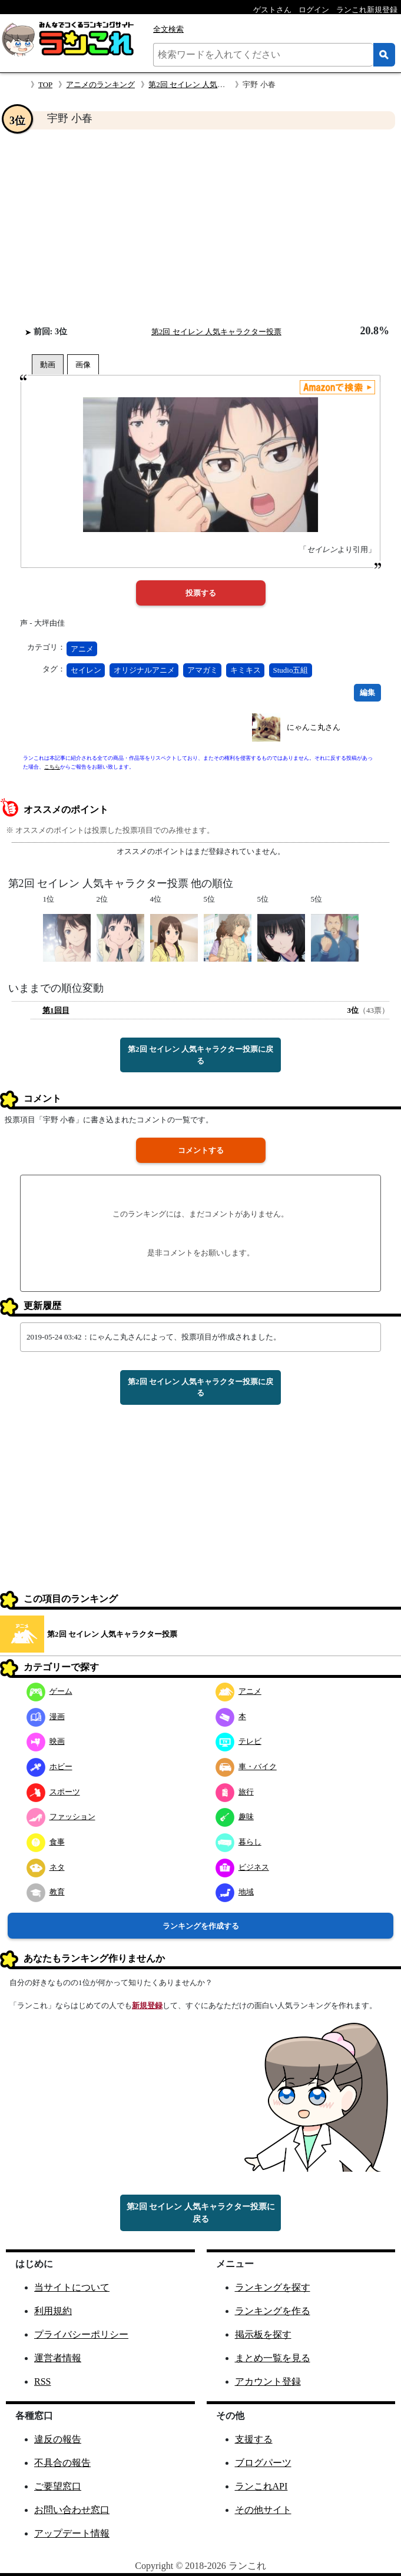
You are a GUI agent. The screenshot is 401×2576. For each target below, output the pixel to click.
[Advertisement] (200, 227)
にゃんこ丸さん (313, 727)
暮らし (238, 1841)
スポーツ (53, 1791)
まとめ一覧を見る (272, 2358)
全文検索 (168, 29)
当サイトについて (72, 2287)
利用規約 (53, 2311)
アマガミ (202, 670)
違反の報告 (57, 2439)
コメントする (201, 1150)
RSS (42, 2381)
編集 (367, 692)
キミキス (245, 670)
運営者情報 (57, 2358)
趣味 (235, 1816)
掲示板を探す (263, 2334)
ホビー (49, 1766)
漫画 (45, 1716)
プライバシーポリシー (81, 2334)
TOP (45, 84)
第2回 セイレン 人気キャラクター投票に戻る (200, 1055)
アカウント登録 (268, 2381)
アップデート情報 (72, 2533)
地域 (235, 1891)
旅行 (235, 1791)
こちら (52, 767)
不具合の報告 (62, 2463)
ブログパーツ (263, 2463)
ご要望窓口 (57, 2486)
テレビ (238, 1741)
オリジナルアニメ (144, 670)
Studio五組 (290, 670)
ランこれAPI (261, 2486)
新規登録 (147, 2005)
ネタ (45, 1867)
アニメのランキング (100, 84)
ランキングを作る (272, 2311)
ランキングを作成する (201, 1926)
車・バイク (246, 1766)
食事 (45, 1841)
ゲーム (49, 1691)
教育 (45, 1891)
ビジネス (242, 1867)
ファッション (60, 1816)
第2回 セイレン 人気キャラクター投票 (213, 84)
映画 (45, 1741)
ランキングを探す (272, 2287)
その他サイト (263, 2510)
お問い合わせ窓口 (72, 2510)
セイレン (86, 670)
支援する (254, 2439)
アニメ (82, 648)
